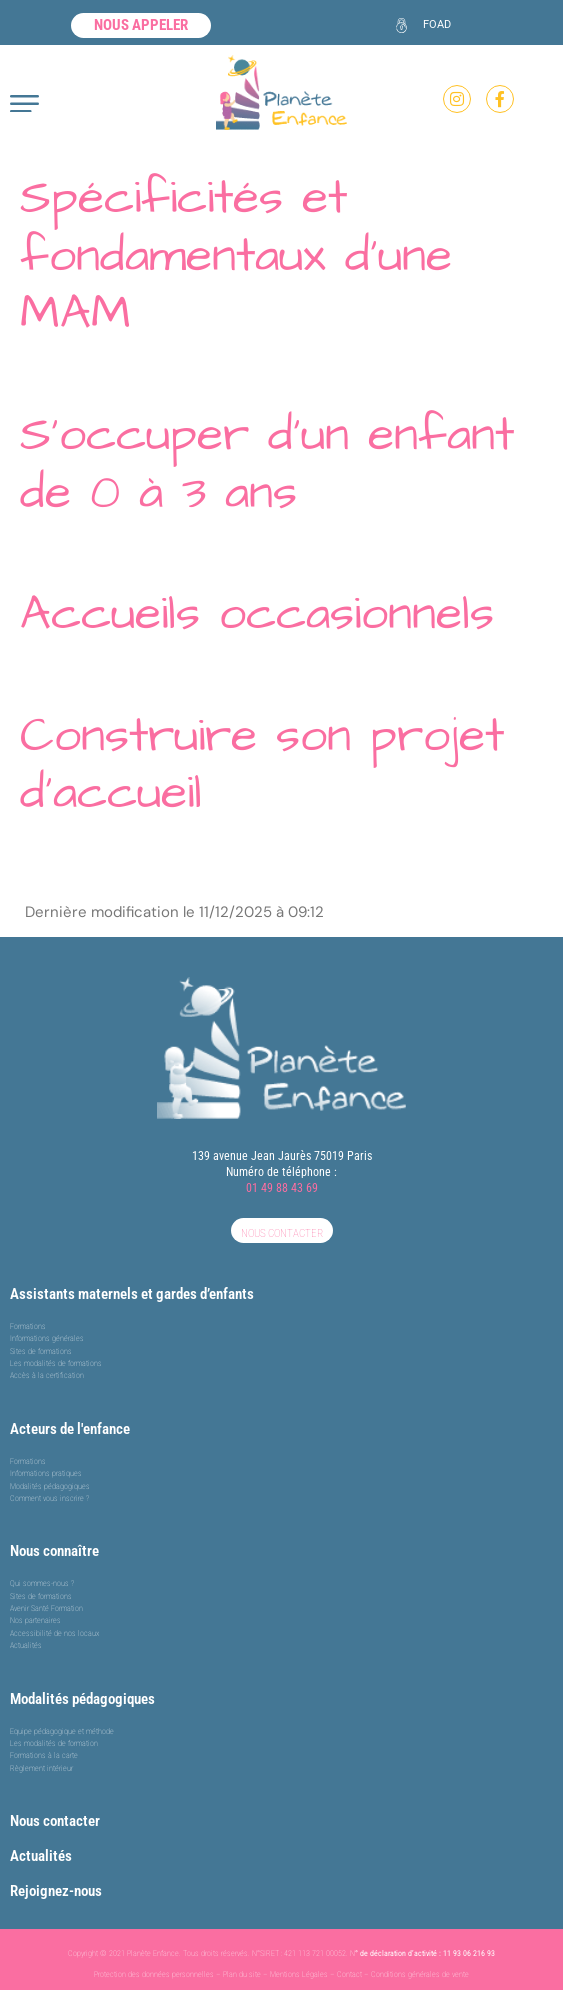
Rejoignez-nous (56, 1891)
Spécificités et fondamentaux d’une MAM (236, 255)
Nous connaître (54, 1551)
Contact (349, 1974)
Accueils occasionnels (257, 614)
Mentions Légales (299, 1974)
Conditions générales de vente (420, 1974)
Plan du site (242, 1974)
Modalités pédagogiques (82, 1699)
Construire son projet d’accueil (262, 765)
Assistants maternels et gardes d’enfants (132, 1294)
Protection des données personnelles (154, 1974)
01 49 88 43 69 (282, 1188)
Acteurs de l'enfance (70, 1429)
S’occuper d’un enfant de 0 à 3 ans (267, 464)
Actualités (41, 1856)
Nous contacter (55, 1821)
